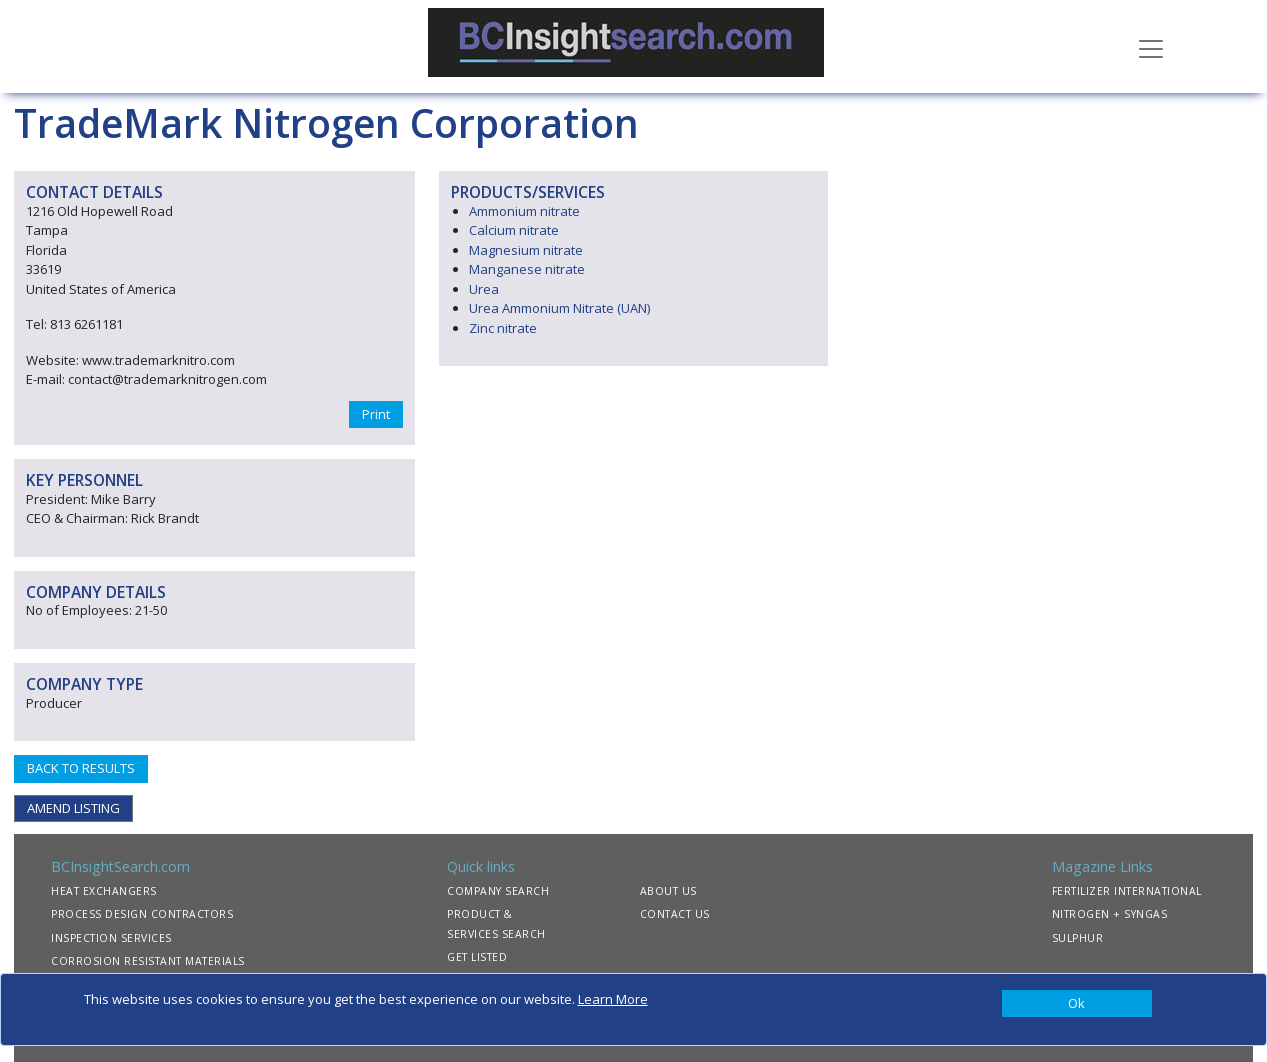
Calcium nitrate (514, 230)
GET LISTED (477, 957)
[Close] (1077, 1004)
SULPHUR (1078, 938)
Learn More (613, 999)
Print (376, 414)
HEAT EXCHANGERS (104, 891)
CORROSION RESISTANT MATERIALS (148, 961)
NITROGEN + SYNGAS (1110, 914)
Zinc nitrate (503, 328)
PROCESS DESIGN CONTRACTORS (142, 914)
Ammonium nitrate (524, 211)
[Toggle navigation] (1151, 47)
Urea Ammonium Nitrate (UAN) (559, 308)
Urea (484, 289)
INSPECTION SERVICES (111, 938)
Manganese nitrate (527, 269)
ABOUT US (668, 891)
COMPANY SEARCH (498, 891)
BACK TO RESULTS (81, 768)
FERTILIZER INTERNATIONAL (1127, 891)
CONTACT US (675, 914)
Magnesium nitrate (526, 250)
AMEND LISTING (73, 808)
